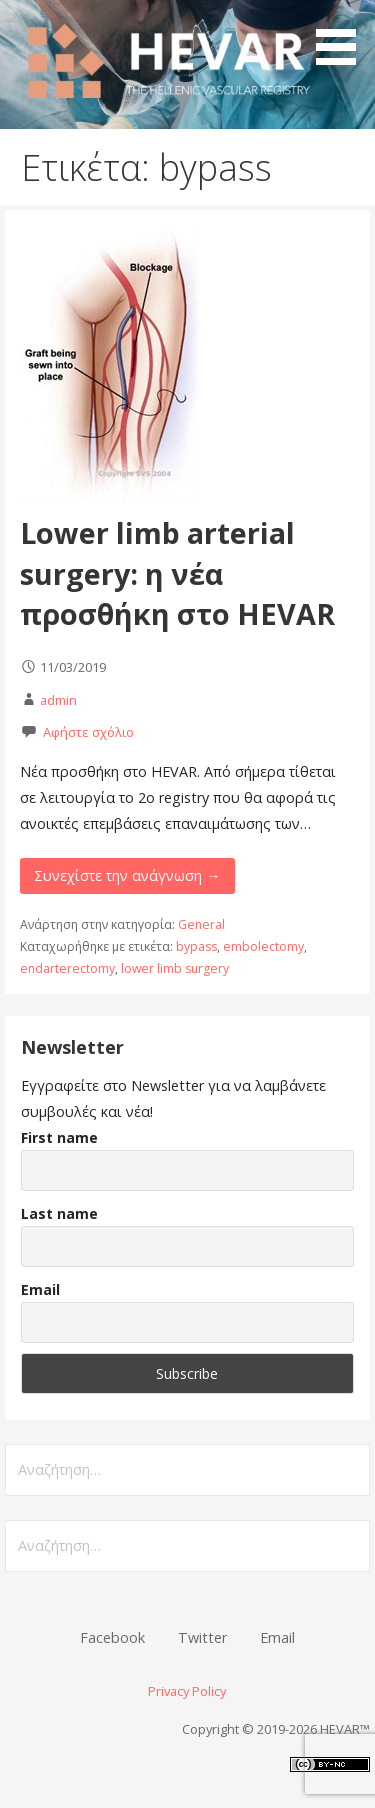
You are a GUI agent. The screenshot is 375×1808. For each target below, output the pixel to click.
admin (58, 700)
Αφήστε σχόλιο (88, 732)
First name (59, 1137)
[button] (343, 36)
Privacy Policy (187, 1691)
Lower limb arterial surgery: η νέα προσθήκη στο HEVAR (177, 573)
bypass (196, 946)
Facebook (112, 1637)
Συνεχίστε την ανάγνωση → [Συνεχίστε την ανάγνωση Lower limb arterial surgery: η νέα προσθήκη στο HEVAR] (127, 875)
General (201, 924)
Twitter (202, 1637)
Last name (59, 1213)
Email (40, 1289)
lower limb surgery (175, 968)
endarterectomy (67, 968)
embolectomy (263, 946)
